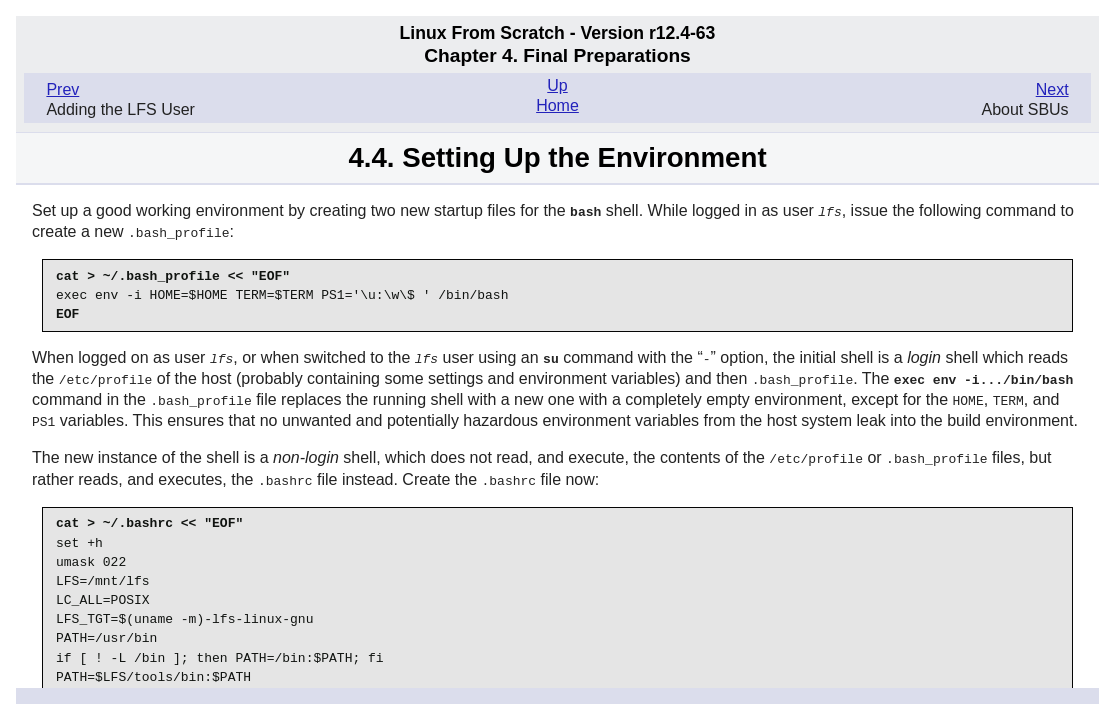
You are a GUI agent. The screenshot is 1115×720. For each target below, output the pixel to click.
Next (1052, 89)
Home (557, 105)
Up (557, 85)
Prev (62, 89)
